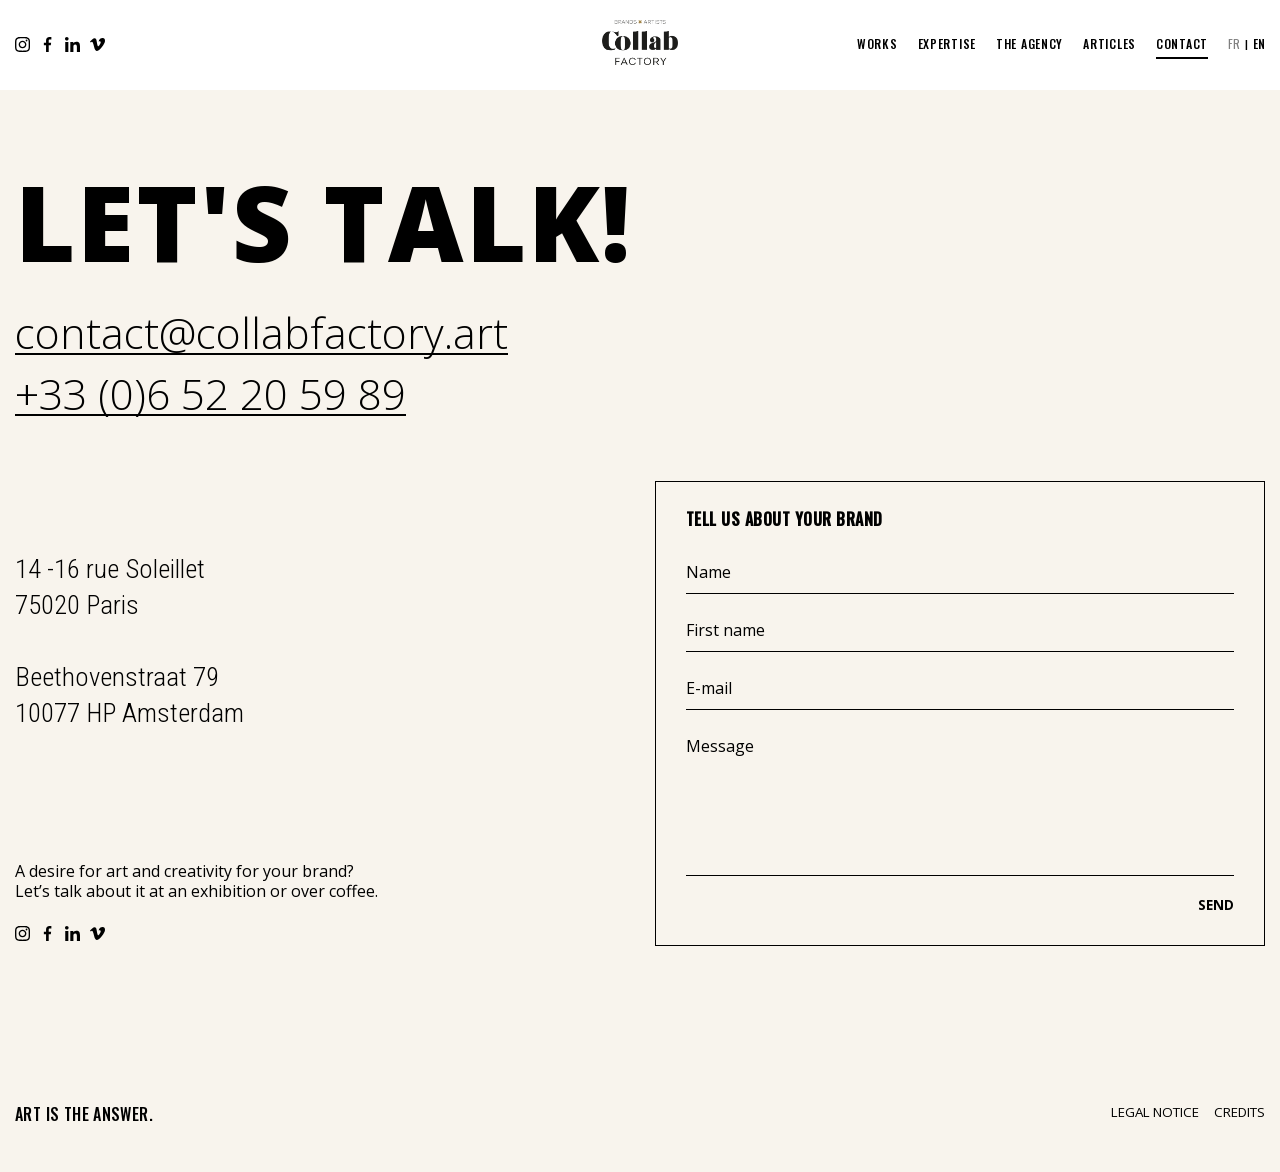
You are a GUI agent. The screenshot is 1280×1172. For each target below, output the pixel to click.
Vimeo (97, 44)
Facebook (47, 44)
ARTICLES (1109, 43)
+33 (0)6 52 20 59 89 (210, 395)
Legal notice (1155, 1112)
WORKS (877, 43)
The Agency (1029, 43)
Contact (1182, 43)
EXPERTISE (947, 43)
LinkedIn (72, 44)
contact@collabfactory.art (261, 334)
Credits (1239, 1112)
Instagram (22, 44)
